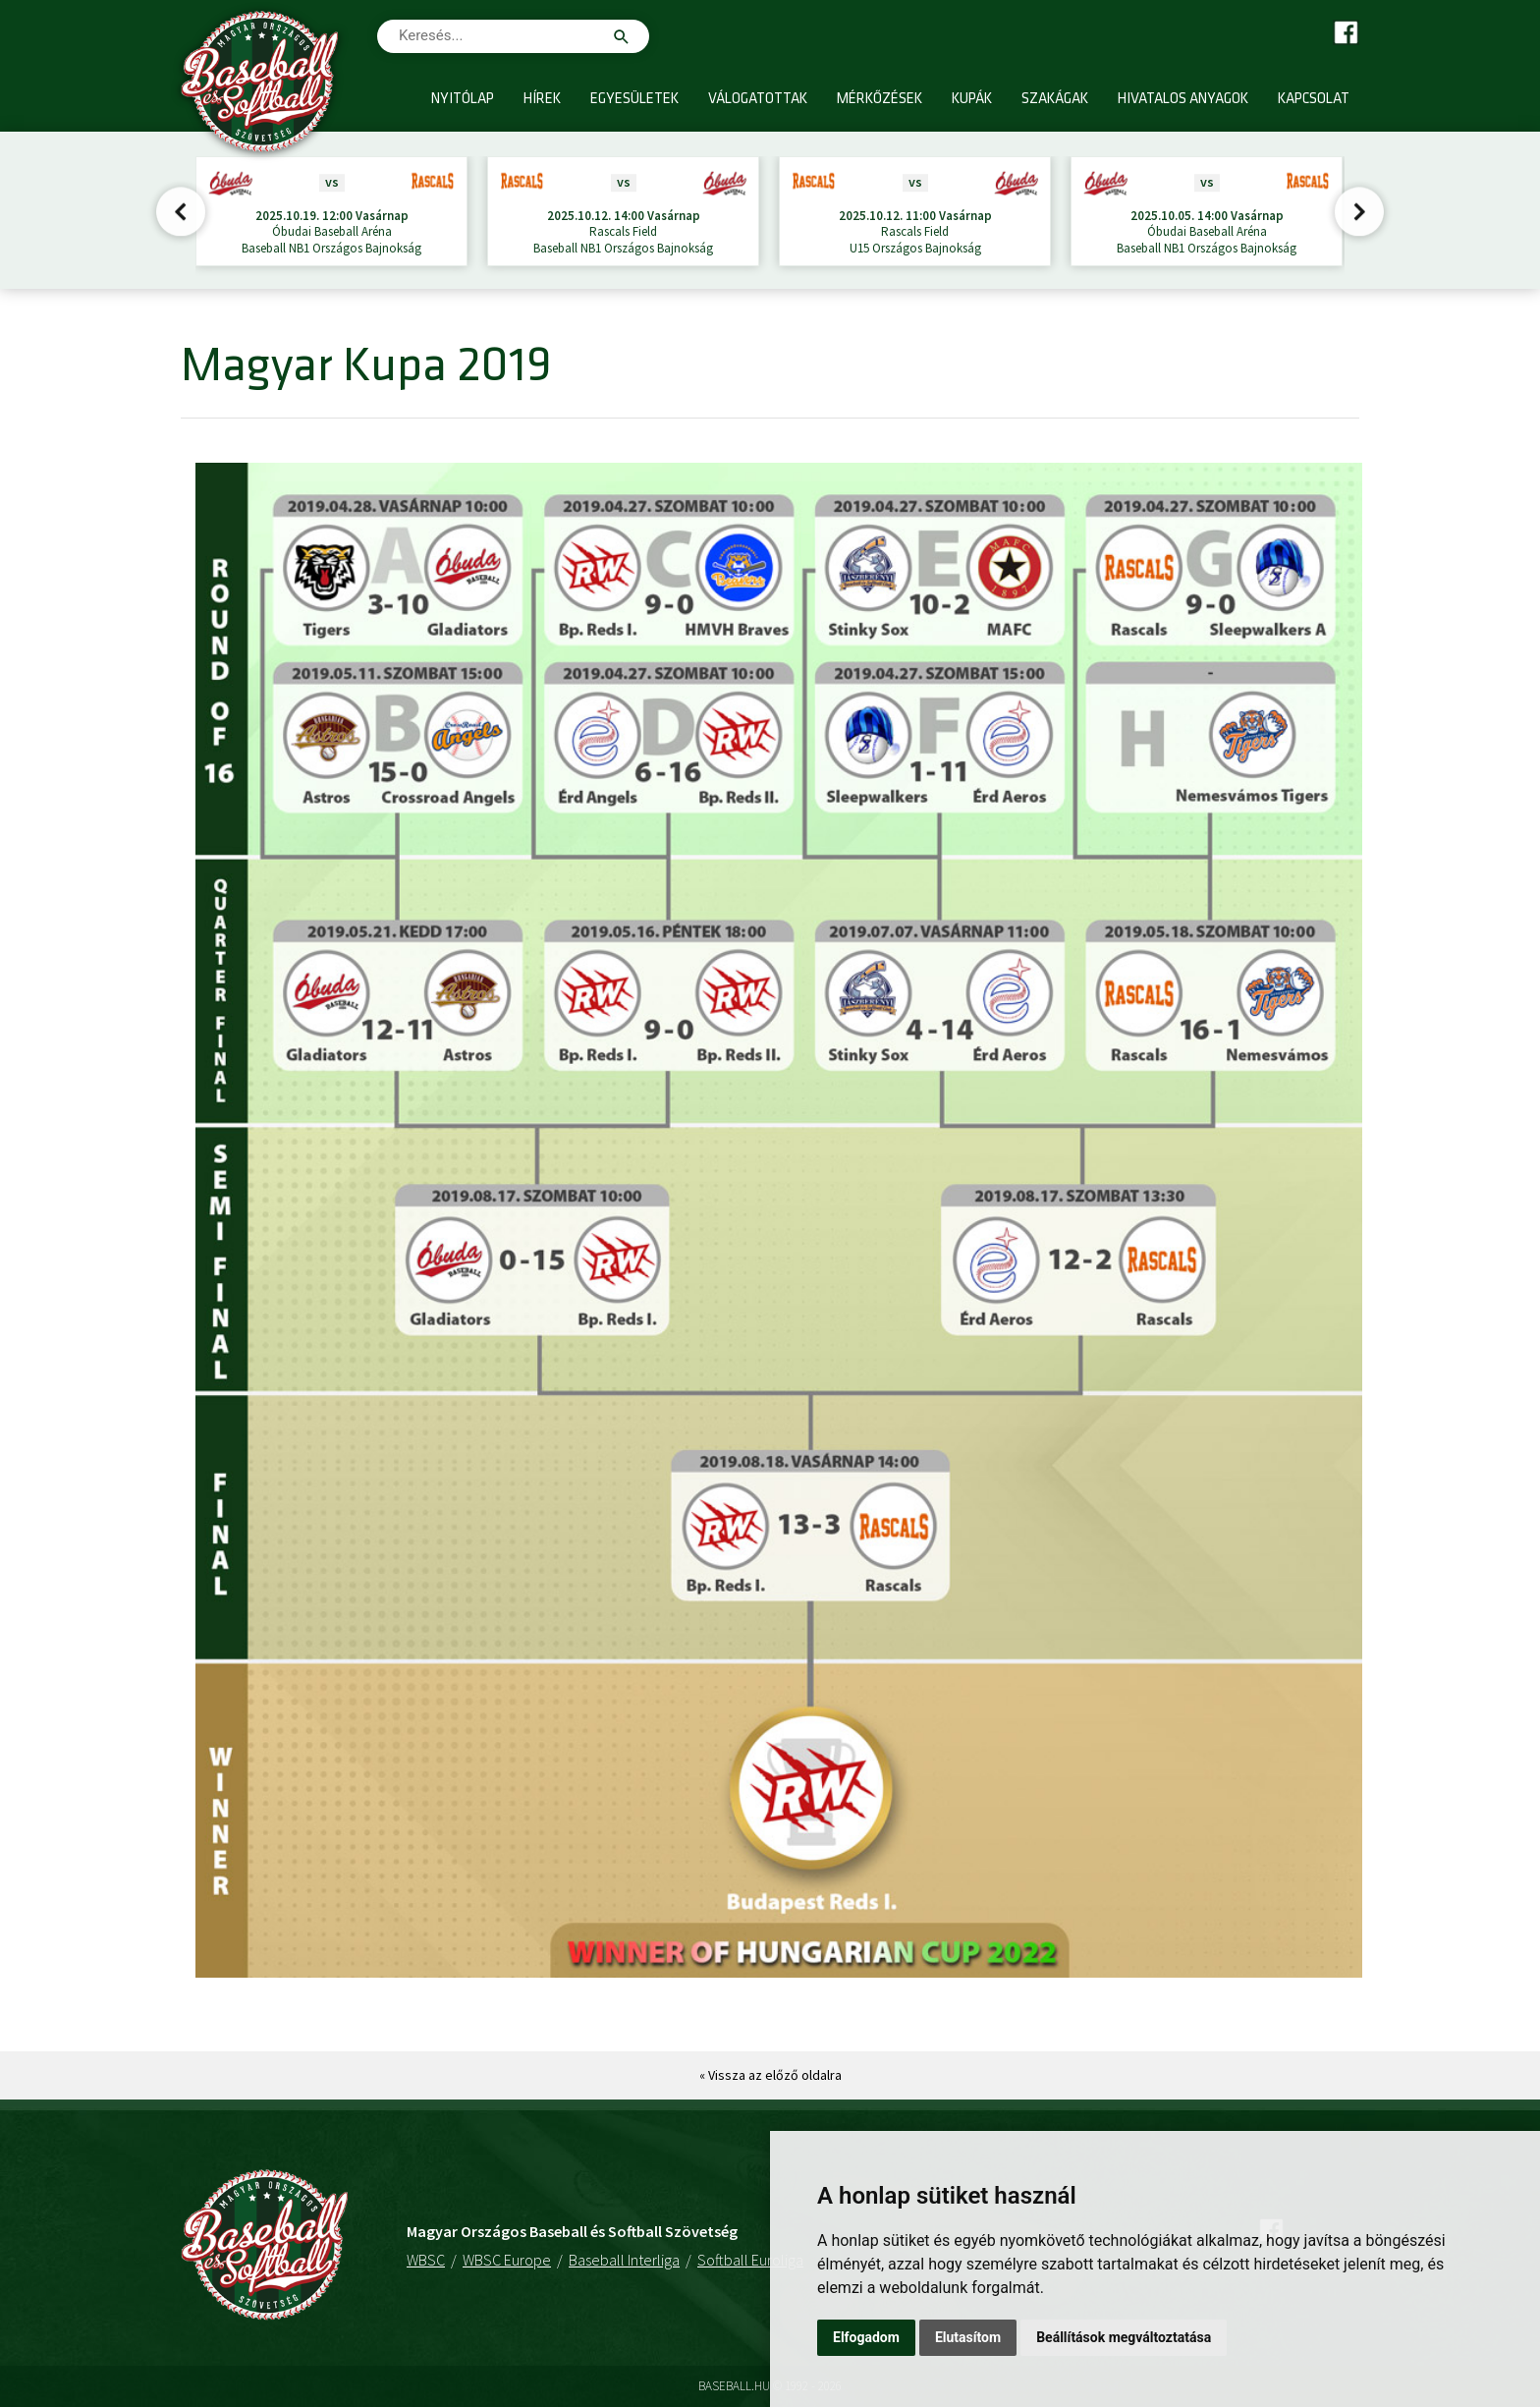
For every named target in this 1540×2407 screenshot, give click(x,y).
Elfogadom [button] (866, 2337)
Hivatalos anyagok (1183, 99)
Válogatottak (757, 99)
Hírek (542, 99)
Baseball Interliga (624, 2259)
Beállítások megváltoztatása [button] (1123, 2337)
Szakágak (1054, 99)
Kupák (972, 99)
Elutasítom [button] (968, 2337)
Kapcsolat (1313, 99)
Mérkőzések (879, 99)
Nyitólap (462, 99)
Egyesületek (634, 99)
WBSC (426, 2259)
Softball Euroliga (750, 2259)
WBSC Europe (507, 2259)
